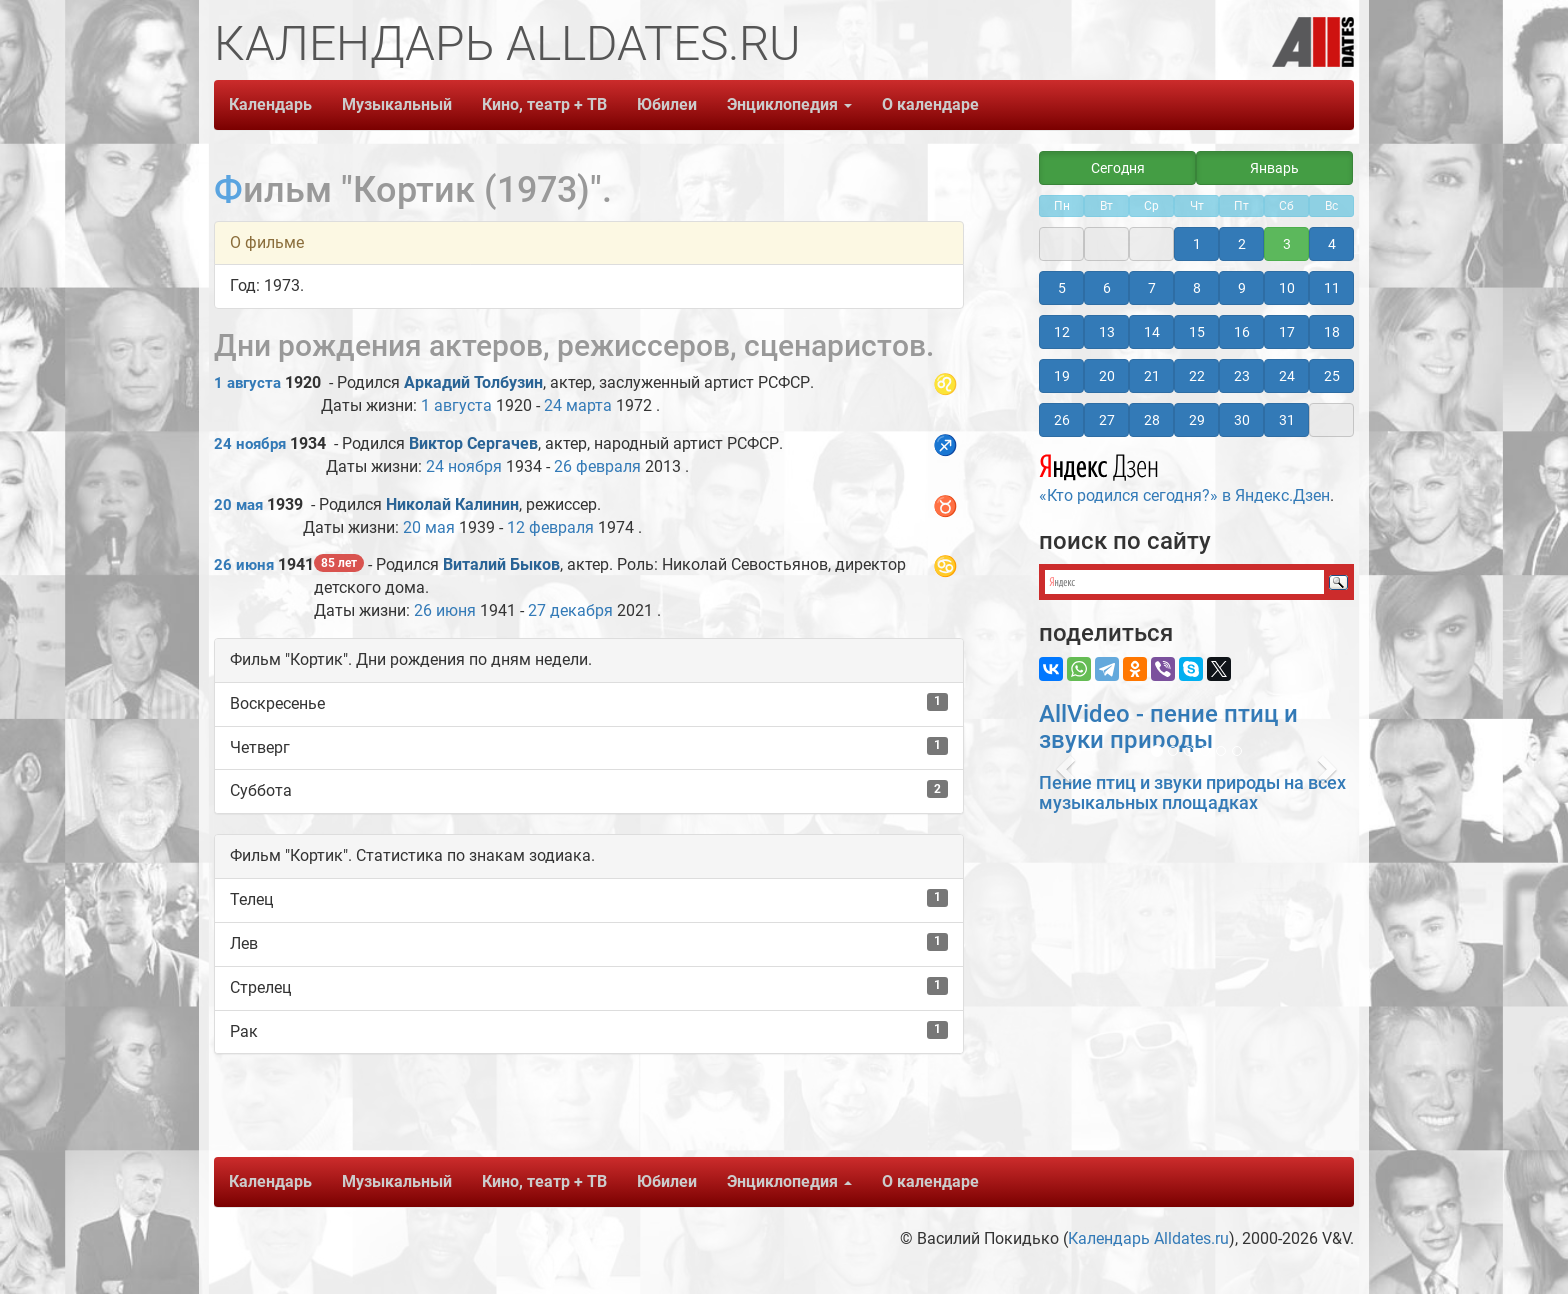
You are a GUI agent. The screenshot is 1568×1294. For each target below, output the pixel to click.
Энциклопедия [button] (789, 104)
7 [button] (1152, 288)
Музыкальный (397, 104)
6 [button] (1107, 288)
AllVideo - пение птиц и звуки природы (1168, 727)
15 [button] (1197, 332)
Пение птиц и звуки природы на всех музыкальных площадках (1192, 792)
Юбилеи (667, 104)
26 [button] (1062, 420)
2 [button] (1242, 244)
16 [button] (1242, 332)
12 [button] (1062, 332)
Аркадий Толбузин (473, 382)
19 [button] (1062, 376)
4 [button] (1332, 244)
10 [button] (1287, 288)
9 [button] (1242, 288)
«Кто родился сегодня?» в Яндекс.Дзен (1184, 476)
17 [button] (1287, 332)
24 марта (578, 405)
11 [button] (1332, 288)
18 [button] (1332, 332)
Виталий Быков (501, 564)
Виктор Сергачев (473, 443)
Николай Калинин (452, 504)
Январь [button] (1274, 168)
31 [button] (1287, 420)
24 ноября (250, 444)
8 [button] (1197, 288)
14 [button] (1152, 332)
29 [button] (1197, 420)
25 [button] (1332, 376)
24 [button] (1287, 376)
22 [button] (1197, 376)
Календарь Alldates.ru (1148, 1238)
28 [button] (1152, 420)
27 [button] (1107, 420)
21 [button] (1152, 376)
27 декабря (570, 610)
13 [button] (1107, 332)
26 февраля (597, 466)
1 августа (247, 383)
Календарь (270, 104)
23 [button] (1242, 376)
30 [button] (1242, 420)
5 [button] (1062, 288)
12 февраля (550, 527)
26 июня (244, 565)
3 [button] (1287, 244)
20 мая (238, 505)
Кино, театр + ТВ (544, 104)
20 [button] (1107, 376)
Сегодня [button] (1118, 168)
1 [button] (1197, 244)
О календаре (930, 104)
